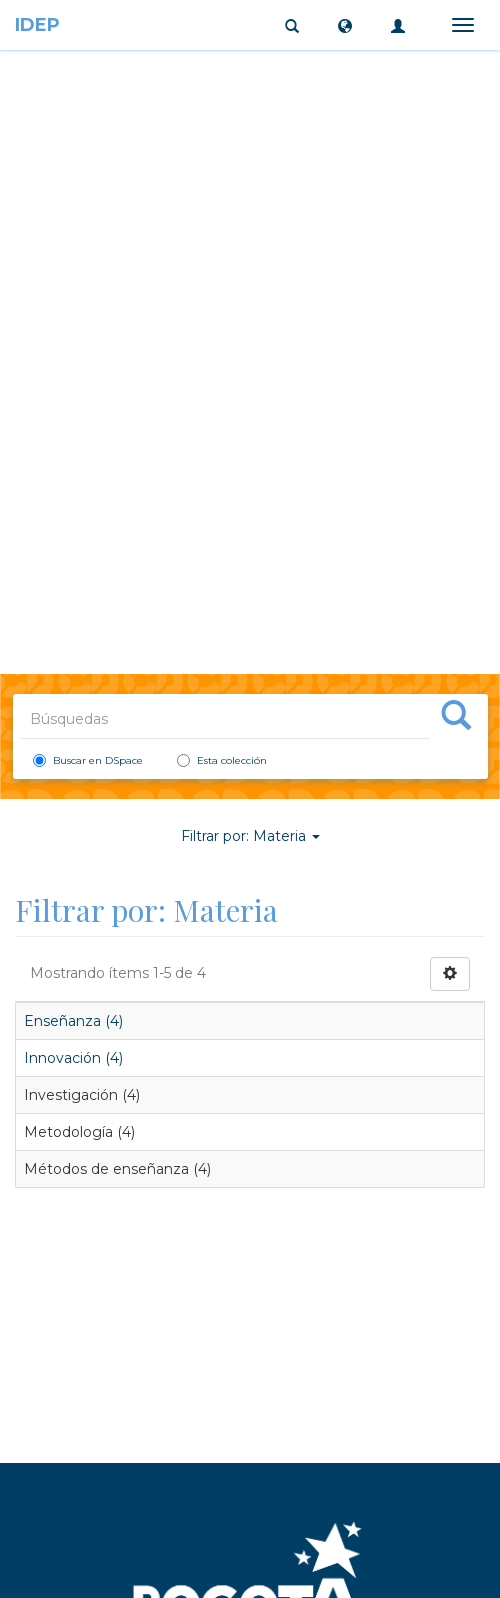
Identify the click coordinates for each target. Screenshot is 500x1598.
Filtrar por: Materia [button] (250, 836)
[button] (345, 25)
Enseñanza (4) (73, 1021)
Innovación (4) (73, 1058)
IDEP (37, 25)
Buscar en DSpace (88, 760)
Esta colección (222, 760)
